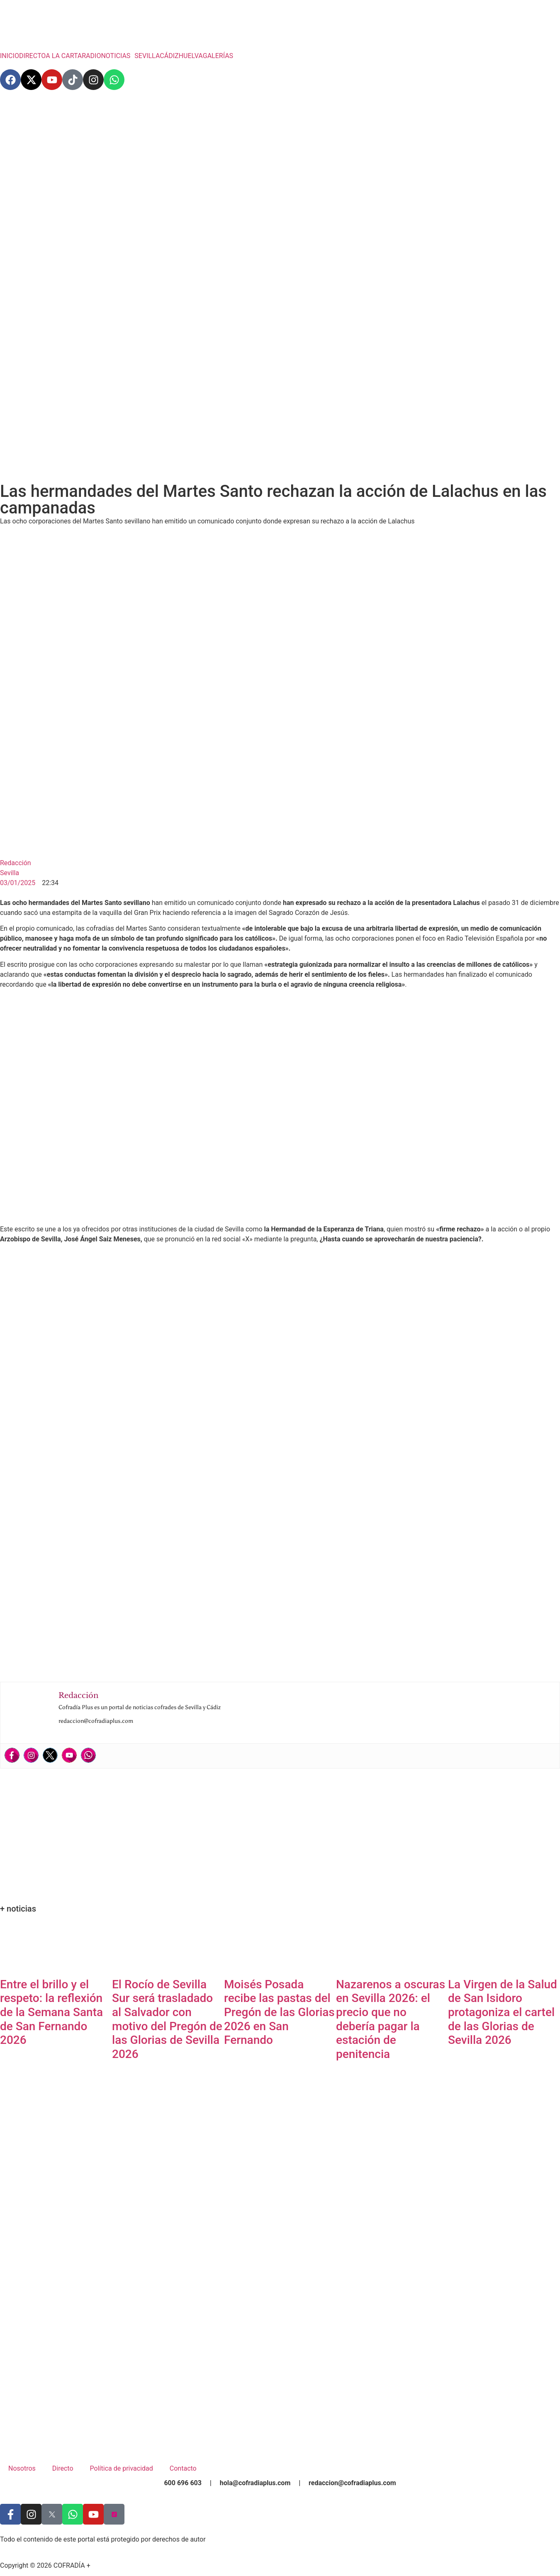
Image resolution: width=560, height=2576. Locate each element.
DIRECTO (32, 56)
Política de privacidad (121, 2468)
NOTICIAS (115, 56)
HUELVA (191, 56)
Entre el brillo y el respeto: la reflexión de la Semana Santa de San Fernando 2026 (51, 2012)
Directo (62, 2468)
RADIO (91, 56)
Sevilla (9, 873)
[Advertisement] (280, 162)
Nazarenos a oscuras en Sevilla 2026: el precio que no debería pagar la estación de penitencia (390, 2019)
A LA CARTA (64, 56)
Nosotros (22, 2468)
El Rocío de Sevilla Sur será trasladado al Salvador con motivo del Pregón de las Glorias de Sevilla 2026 (167, 2019)
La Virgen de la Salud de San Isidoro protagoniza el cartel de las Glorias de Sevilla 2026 (502, 2012)
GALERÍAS (218, 56)
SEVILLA (147, 56)
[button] (117, 56)
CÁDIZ (169, 56)
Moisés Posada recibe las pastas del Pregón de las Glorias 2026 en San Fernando (279, 2012)
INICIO (9, 56)
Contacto (183, 2468)
